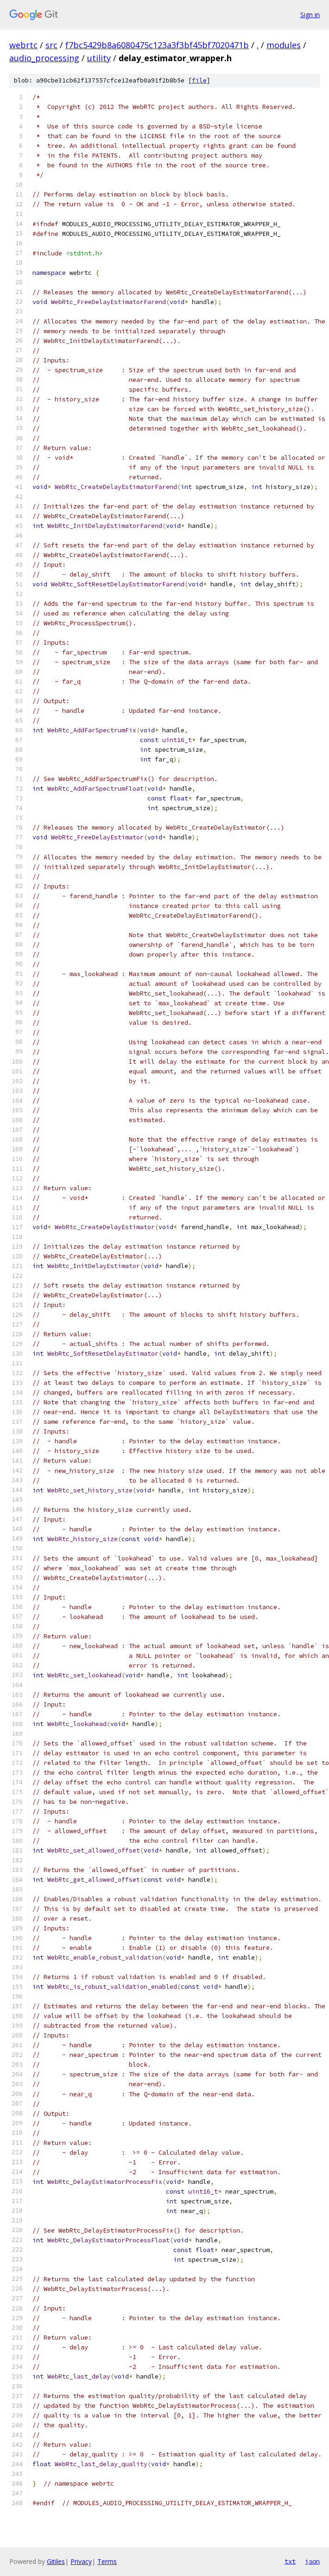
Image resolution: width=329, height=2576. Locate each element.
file (199, 80)
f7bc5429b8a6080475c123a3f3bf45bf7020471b (157, 45)
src (51, 45)
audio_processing (44, 57)
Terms (107, 2561)
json (312, 2561)
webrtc (23, 45)
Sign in (310, 14)
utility (99, 57)
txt (290, 2561)
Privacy (81, 2561)
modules (283, 45)
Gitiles (56, 2561)
